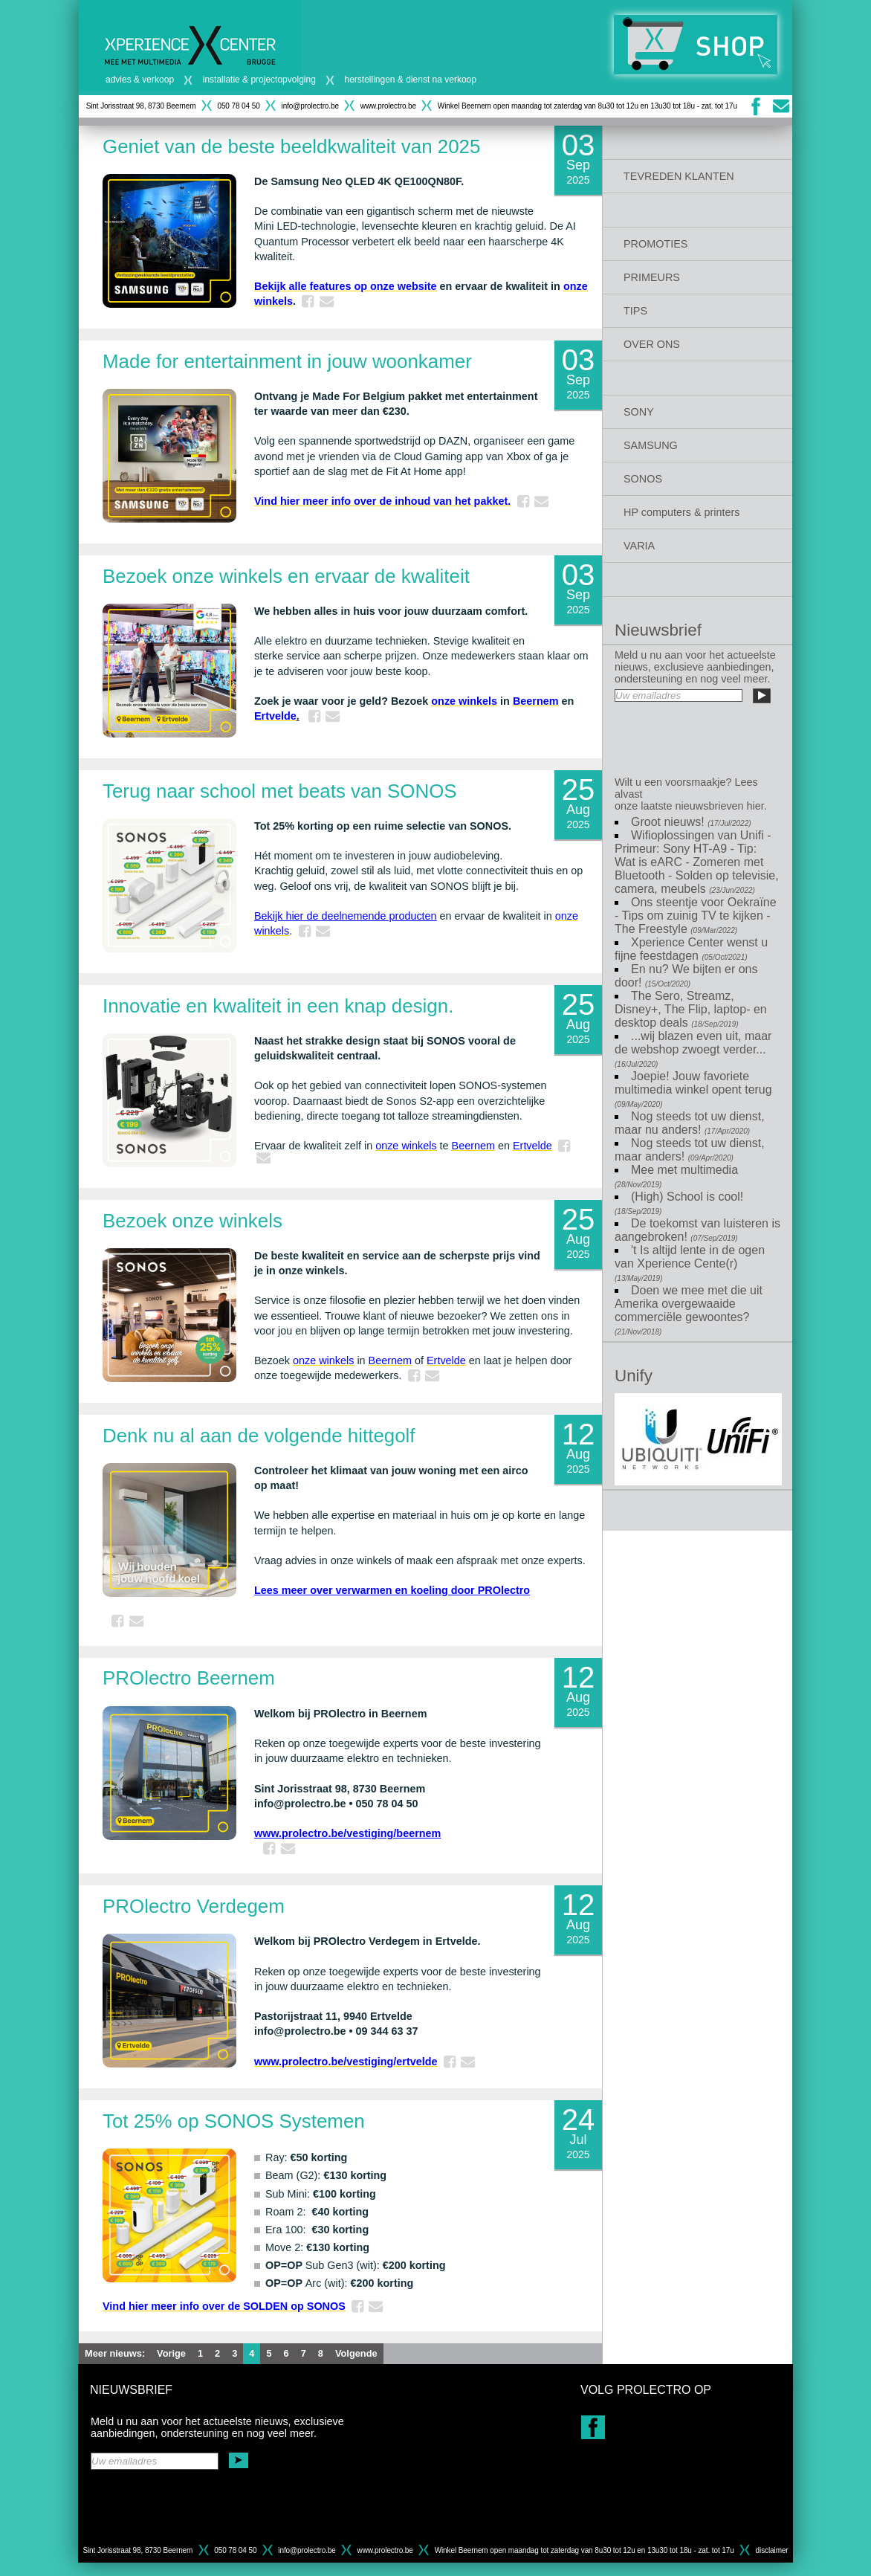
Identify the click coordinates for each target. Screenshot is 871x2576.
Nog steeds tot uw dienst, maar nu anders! (690, 1123)
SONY (639, 412)
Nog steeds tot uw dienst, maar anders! (690, 1150)
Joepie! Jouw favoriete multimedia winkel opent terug (693, 1089)
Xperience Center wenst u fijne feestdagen (691, 949)
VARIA (639, 546)
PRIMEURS (652, 277)
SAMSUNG (651, 445)
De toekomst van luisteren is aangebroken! (697, 1230)
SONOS (643, 479)
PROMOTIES (655, 244)
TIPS (635, 311)
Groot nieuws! (691, 822)
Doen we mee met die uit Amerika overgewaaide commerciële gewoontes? (688, 1310)
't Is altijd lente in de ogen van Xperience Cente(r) (690, 1263)
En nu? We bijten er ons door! (686, 976)
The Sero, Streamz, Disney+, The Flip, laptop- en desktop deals (691, 1009)
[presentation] (697, 735)
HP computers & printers (682, 512)
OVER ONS (652, 344)
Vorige (171, 2353)
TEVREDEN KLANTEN (679, 176)
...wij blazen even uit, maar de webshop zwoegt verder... (693, 1049)
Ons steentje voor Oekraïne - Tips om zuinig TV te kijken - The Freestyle (696, 915)
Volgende (356, 2353)
